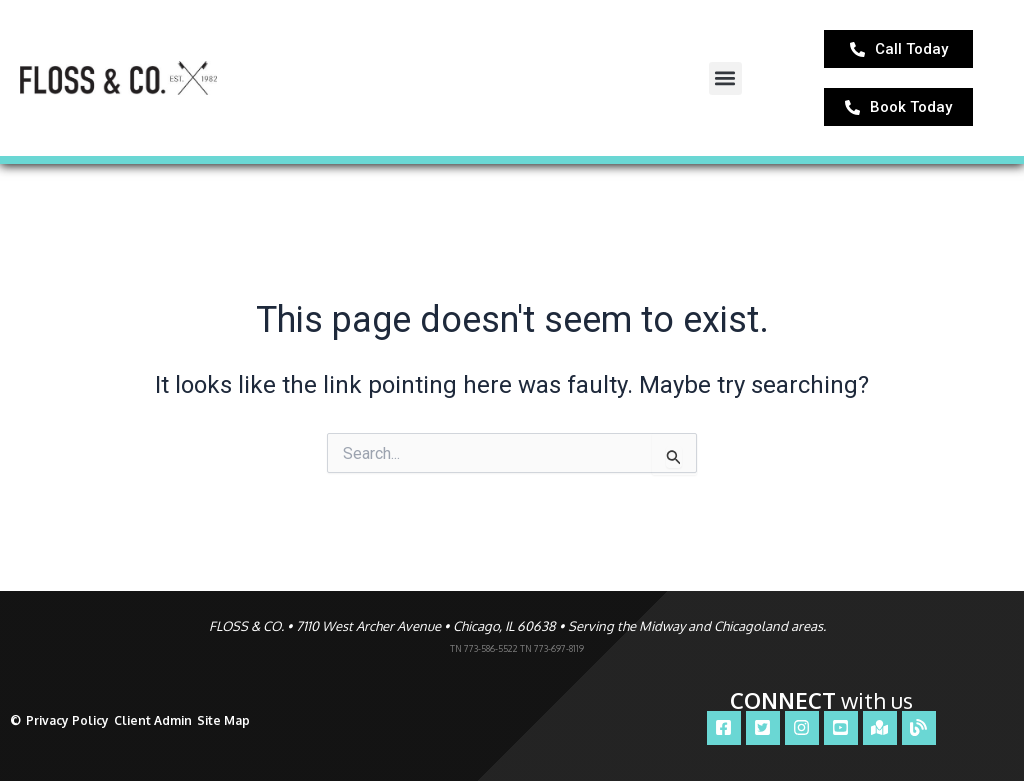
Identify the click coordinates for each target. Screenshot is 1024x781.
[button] (725, 83)
